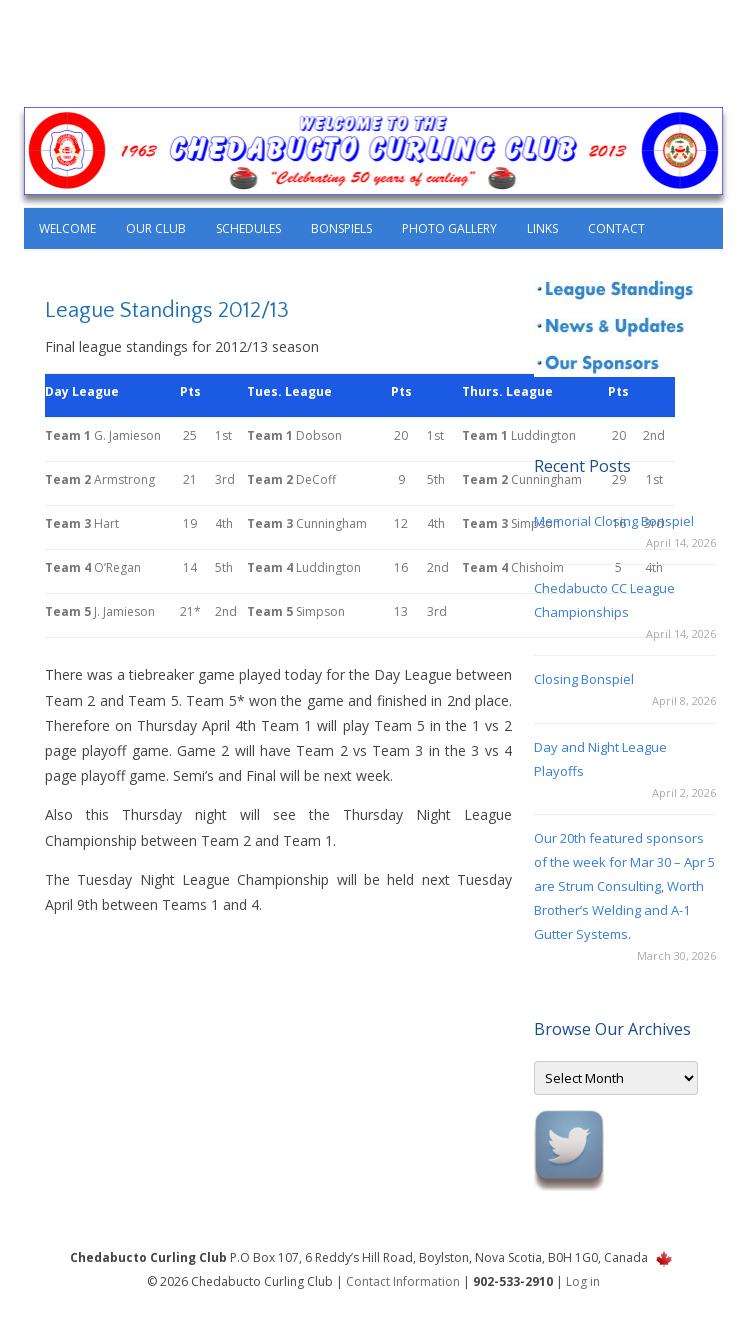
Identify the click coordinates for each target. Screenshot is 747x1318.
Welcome (67, 228)
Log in (583, 1281)
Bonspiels (341, 228)
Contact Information (403, 1281)
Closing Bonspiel (584, 679)
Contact (616, 228)
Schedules (248, 228)
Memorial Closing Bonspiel (614, 521)
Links (542, 228)
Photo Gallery (449, 228)
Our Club (156, 228)
